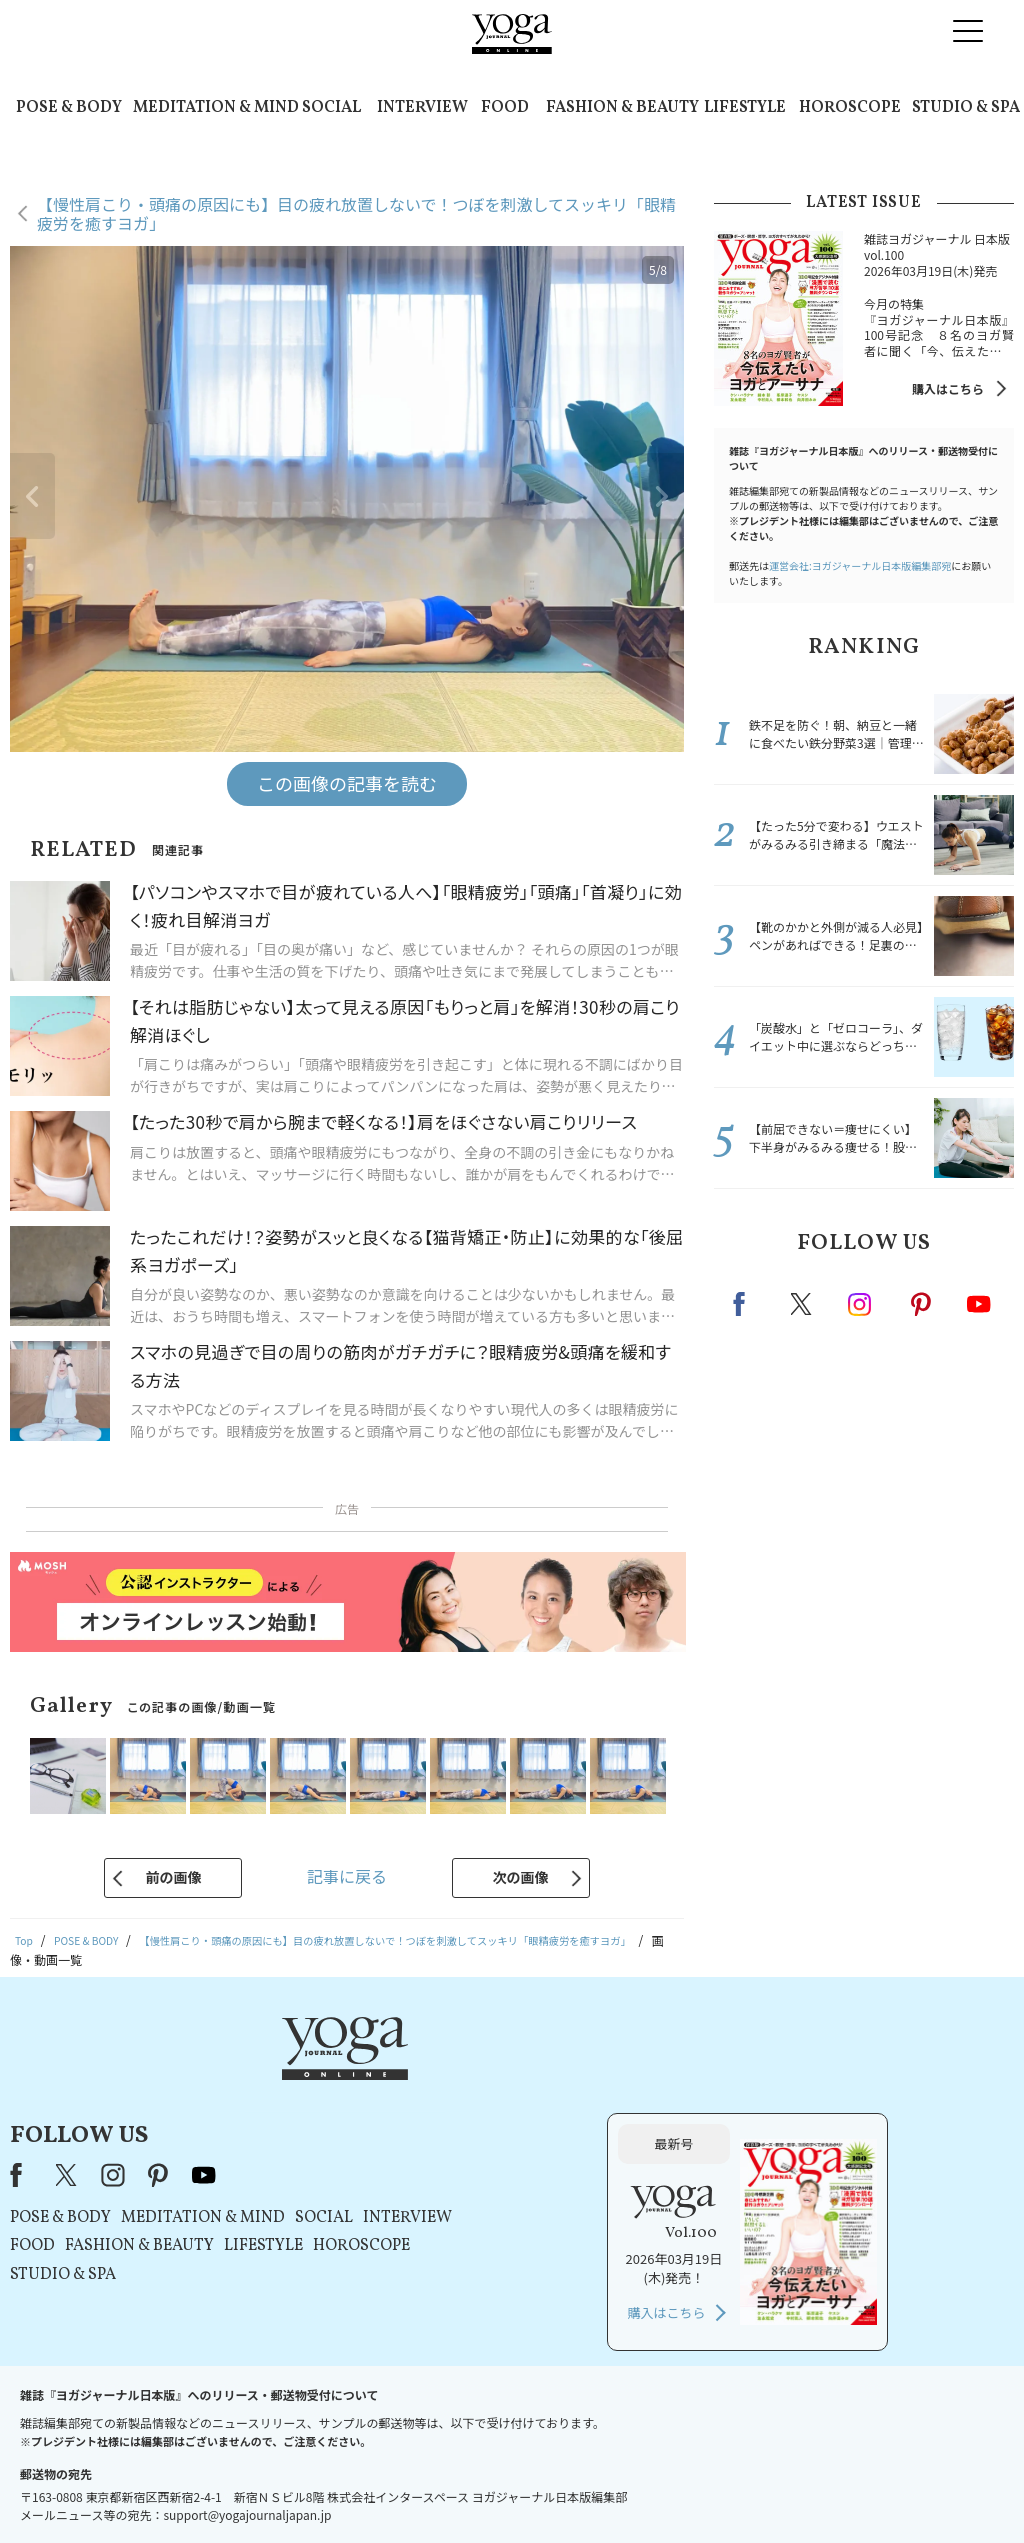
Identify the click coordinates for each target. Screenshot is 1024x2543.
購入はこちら (948, 388)
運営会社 (706, 2489)
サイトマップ (783, 2489)
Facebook (745, 1304)
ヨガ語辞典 (866, 2489)
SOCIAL (331, 108)
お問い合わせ (154, 2489)
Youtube (979, 1304)
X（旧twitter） (803, 1304)
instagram (861, 1303)
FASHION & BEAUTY (622, 108)
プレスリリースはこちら (272, 2489)
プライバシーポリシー (480, 2489)
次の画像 (521, 1877)
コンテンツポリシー (611, 2489)
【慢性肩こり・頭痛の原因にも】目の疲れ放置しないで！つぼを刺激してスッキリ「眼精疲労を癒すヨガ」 (356, 213)
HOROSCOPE (850, 108)
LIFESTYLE (745, 108)
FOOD (505, 108)
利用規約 (380, 2489)
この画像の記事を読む (347, 783)
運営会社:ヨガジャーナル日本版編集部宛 (860, 565)
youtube (455, 2079)
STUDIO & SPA (966, 108)
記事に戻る (347, 1876)
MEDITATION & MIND (216, 108)
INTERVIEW (422, 108)
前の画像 (173, 1877)
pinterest (922, 1304)
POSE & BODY (69, 108)
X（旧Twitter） (319, 2079)
